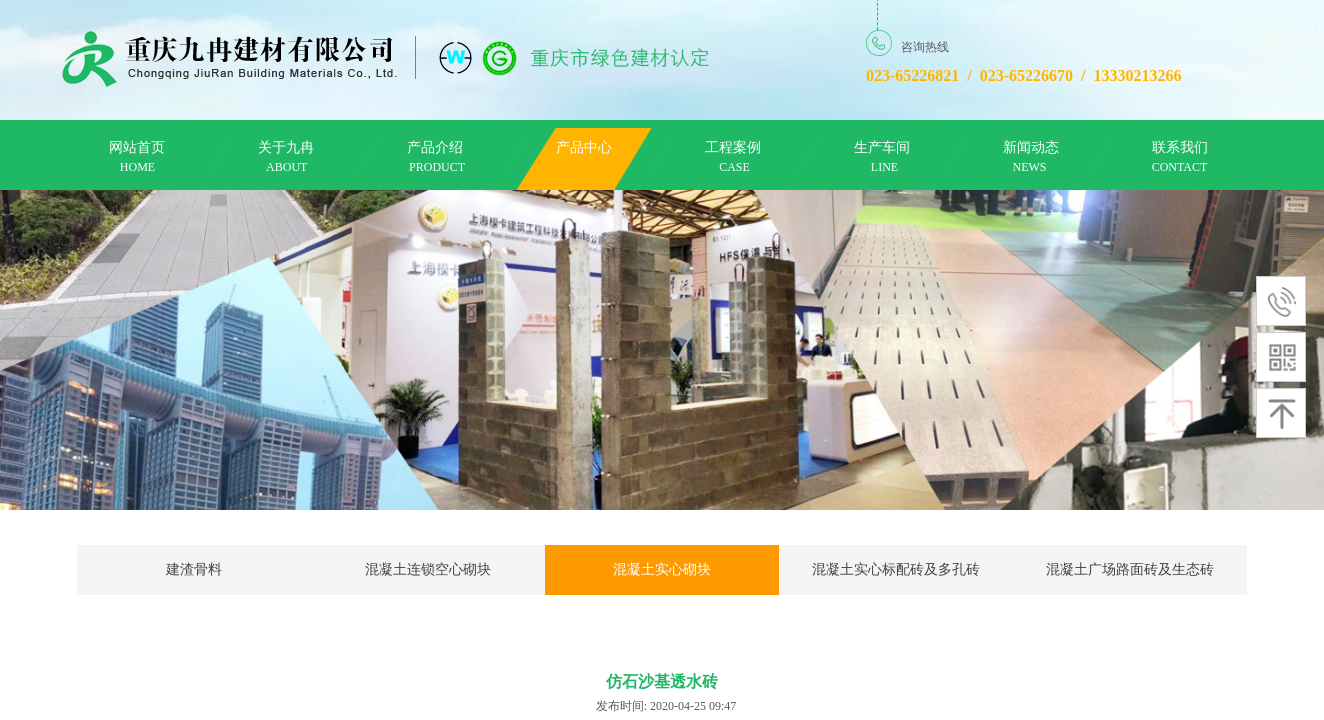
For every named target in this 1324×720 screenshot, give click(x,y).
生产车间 (882, 147)
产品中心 (584, 147)
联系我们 (1180, 147)
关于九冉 (286, 147)
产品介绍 (435, 147)
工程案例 (733, 147)
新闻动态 (1031, 147)
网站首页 (137, 147)
